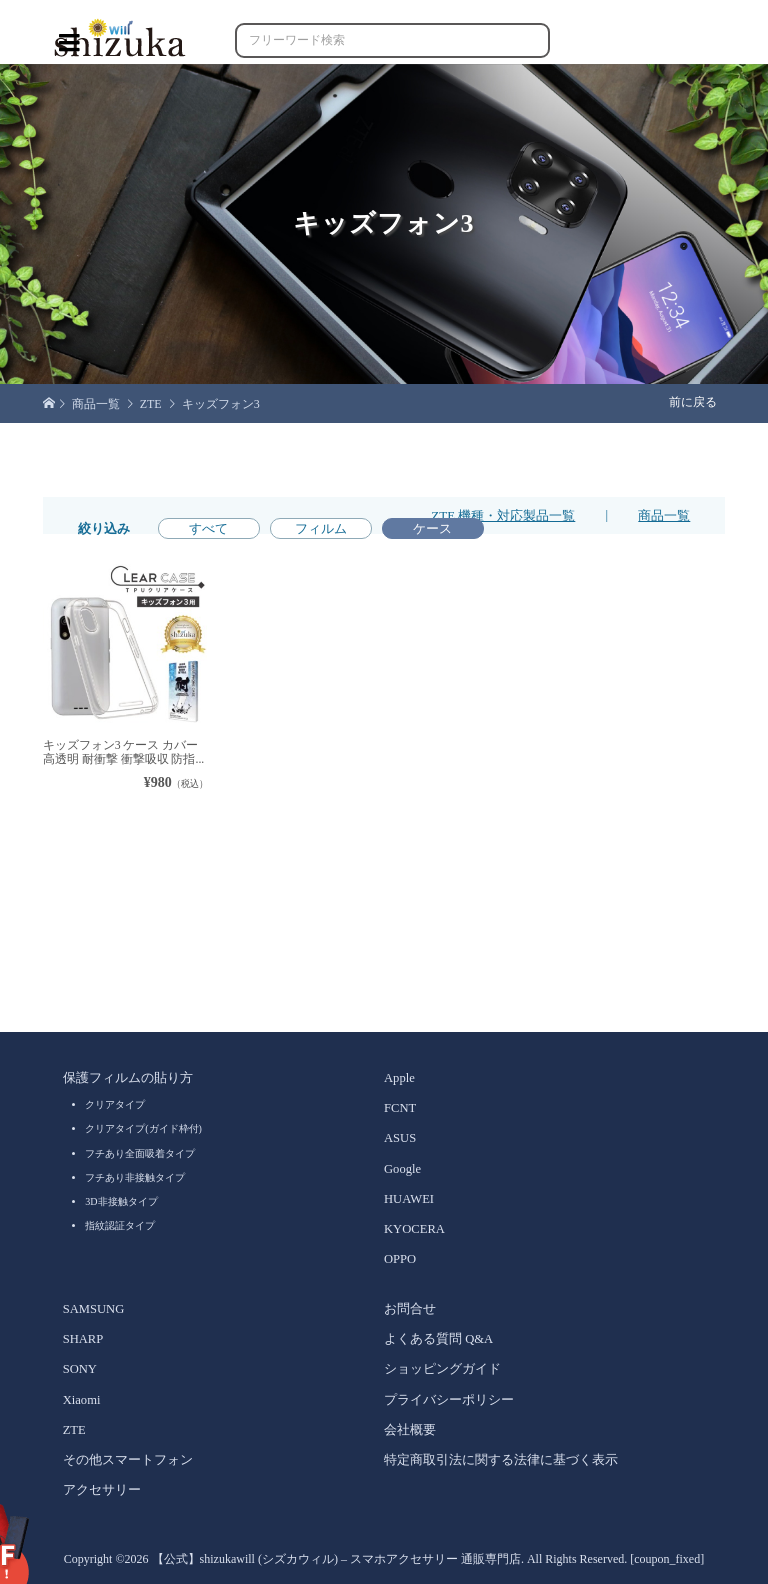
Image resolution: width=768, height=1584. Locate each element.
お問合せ (410, 1309)
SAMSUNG (94, 1309)
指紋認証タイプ (120, 1225)
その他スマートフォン (128, 1460)
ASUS (400, 1138)
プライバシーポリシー (449, 1400)
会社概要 (410, 1430)
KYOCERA (414, 1229)
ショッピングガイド (442, 1369)
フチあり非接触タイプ (135, 1177)
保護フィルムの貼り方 (128, 1078)
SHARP (83, 1339)
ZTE (74, 1430)
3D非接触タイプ (121, 1201)
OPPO (400, 1259)
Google (402, 1169)
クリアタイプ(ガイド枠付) (143, 1128)
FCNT (400, 1108)
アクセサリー (102, 1490)
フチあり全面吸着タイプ (140, 1153)
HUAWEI (409, 1199)
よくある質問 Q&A (438, 1339)
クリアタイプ (115, 1104)
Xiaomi (82, 1400)
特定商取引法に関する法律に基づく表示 (501, 1460)
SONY (80, 1369)
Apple (399, 1078)
